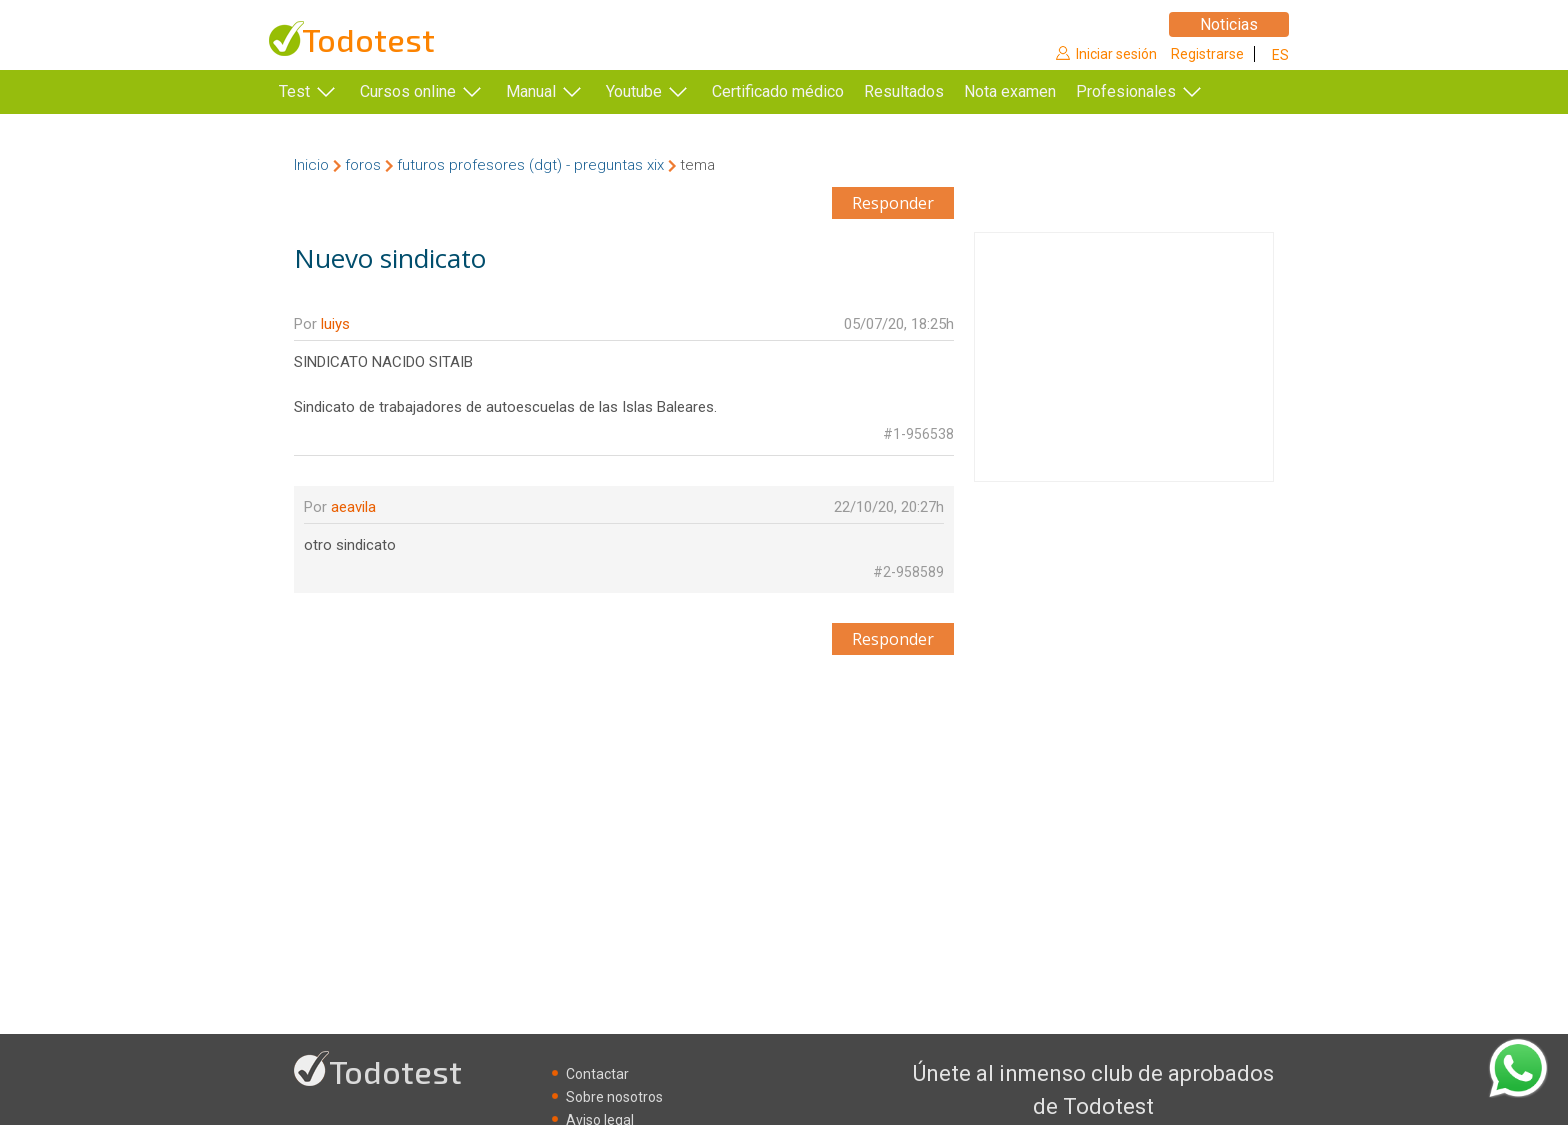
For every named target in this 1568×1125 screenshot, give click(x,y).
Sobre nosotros (614, 1097)
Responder (893, 203)
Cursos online (408, 91)
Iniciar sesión (1116, 54)
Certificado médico (778, 91)
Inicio (311, 165)
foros (363, 165)
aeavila (353, 507)
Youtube (634, 91)
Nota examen (1040, 91)
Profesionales (1156, 91)
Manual (531, 91)
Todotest (368, 39)
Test (294, 91)
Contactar (597, 1074)
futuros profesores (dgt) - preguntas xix (530, 165)
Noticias (1229, 24)
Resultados (934, 91)
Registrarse (1207, 54)
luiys (335, 324)
